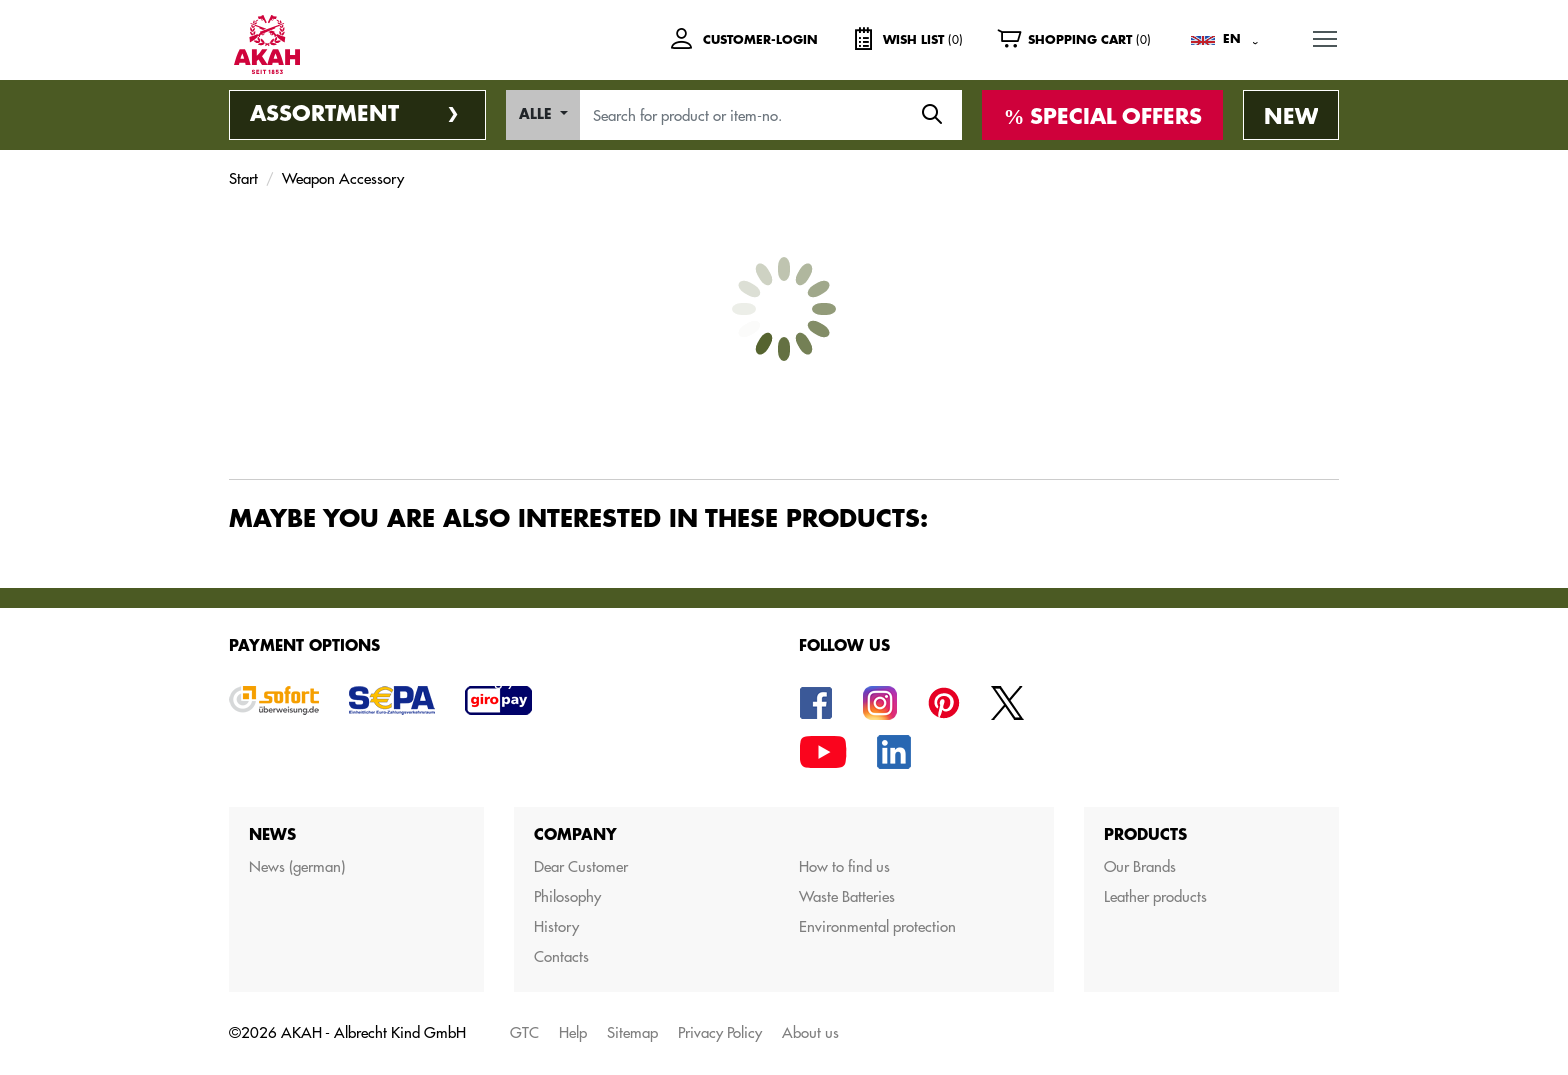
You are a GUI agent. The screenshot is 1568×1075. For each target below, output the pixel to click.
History (556, 926)
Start (243, 178)
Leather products (1155, 896)
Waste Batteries (847, 896)
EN (1232, 39)
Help (573, 1032)
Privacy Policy (720, 1032)
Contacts (561, 956)
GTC (524, 1032)
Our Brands (1140, 866)
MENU (1326, 36)
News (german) (297, 866)
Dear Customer (581, 866)
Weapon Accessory (343, 178)
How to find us (844, 866)
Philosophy (567, 896)
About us (810, 1032)
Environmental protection (877, 926)
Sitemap (632, 1032)
